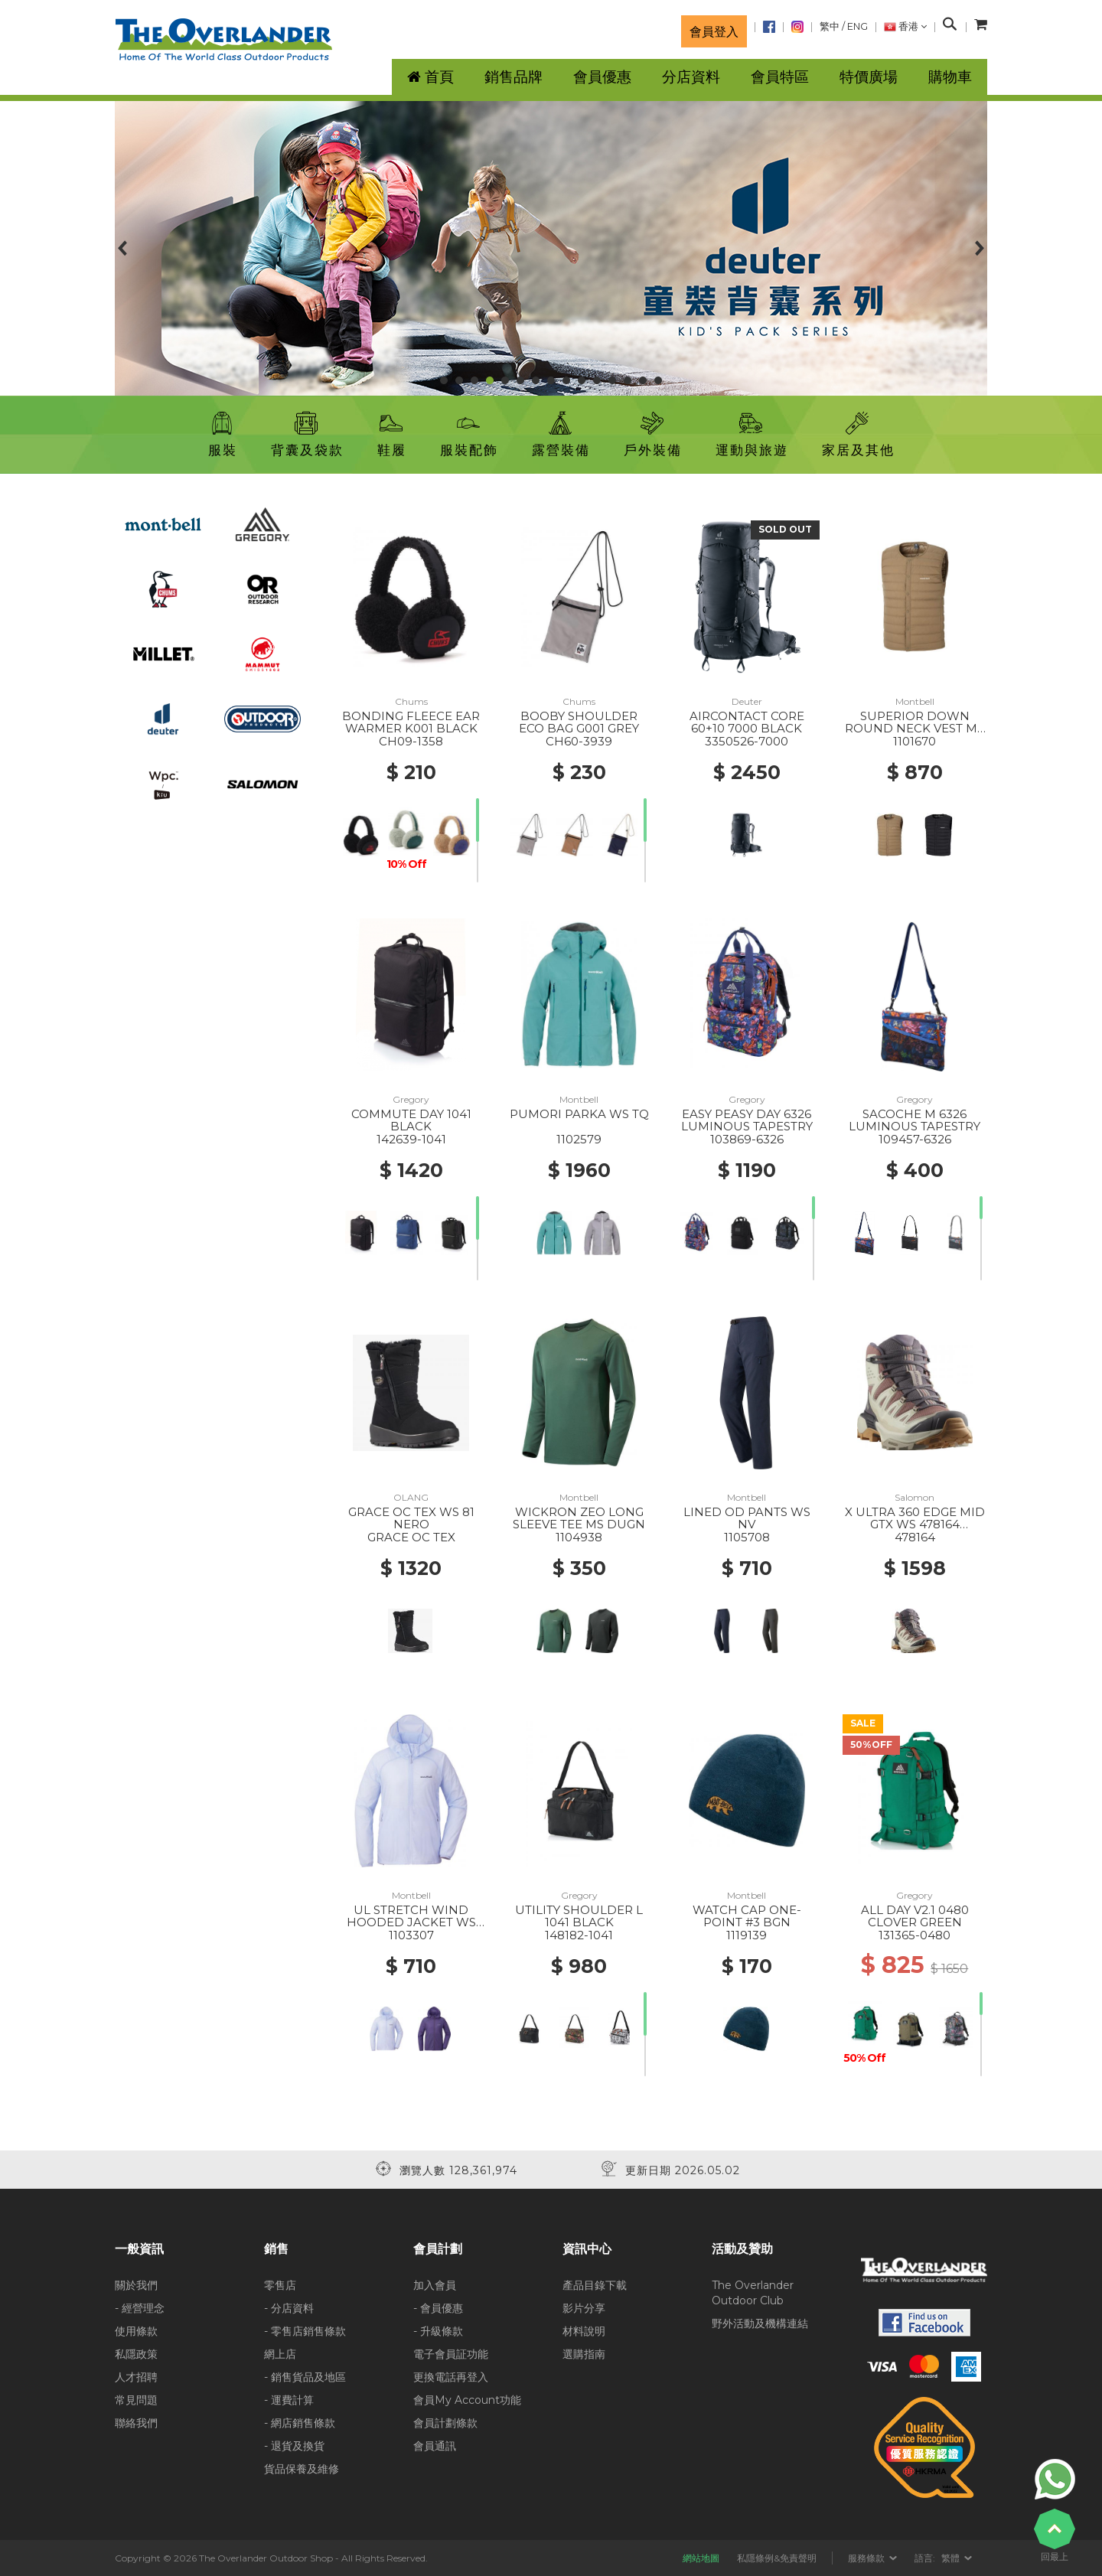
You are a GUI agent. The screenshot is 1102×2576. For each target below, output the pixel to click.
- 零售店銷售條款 (305, 2331)
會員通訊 (434, 2446)
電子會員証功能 (450, 2354)
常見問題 (136, 2400)
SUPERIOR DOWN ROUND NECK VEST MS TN (914, 728)
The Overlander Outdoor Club (753, 2292)
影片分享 (583, 2308)
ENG (857, 26)
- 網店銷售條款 (299, 2423)
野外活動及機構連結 (760, 2323)
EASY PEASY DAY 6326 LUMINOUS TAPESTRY (747, 1120)
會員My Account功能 (467, 2400)
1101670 (914, 741)
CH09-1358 (411, 741)
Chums (411, 701)
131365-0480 (914, 1935)
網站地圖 (701, 2558)
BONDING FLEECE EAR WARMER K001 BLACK (411, 722)
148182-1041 (579, 1935)
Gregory (411, 1099)
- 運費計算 (289, 2400)
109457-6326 (915, 1139)
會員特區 (780, 77)
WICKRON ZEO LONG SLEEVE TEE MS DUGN (579, 1518)
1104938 (579, 1537)
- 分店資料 (289, 2308)
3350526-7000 (746, 741)
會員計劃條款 (445, 2423)
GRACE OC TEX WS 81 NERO (411, 1518)
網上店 (280, 2354)
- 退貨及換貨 (294, 2446)
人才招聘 (136, 2377)
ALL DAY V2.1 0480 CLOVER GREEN (915, 1916)
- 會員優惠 (438, 2308)
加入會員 (434, 2285)
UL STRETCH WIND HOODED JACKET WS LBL (411, 1922)
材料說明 (583, 2331)
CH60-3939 (579, 741)
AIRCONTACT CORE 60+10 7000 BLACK (747, 722)
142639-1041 (411, 1139)
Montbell (914, 701)
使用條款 (136, 2331)
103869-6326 (747, 1139)
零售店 (280, 2285)
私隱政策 (136, 2354)
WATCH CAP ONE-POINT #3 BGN (747, 1916)
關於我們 (136, 2285)
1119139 (746, 1935)
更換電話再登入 (450, 2377)
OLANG (411, 1497)
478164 (915, 1537)
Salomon (914, 1497)
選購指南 (583, 2354)
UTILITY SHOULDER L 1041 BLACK (579, 1916)
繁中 (830, 26)
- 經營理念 (140, 2308)
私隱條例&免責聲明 (777, 2558)
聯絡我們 (136, 2423)
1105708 (747, 1537)
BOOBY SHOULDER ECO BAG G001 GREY (579, 722)
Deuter (747, 701)
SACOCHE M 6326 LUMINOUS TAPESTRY (914, 1120)
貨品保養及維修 (301, 2469)
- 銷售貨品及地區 (305, 2377)
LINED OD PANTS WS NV (746, 1518)
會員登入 (714, 31)
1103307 (411, 1935)
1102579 (579, 1139)
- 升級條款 (438, 2331)
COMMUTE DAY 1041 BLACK (411, 1120)
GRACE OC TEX (411, 1537)
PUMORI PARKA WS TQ (579, 1114)
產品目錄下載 (594, 2285)
